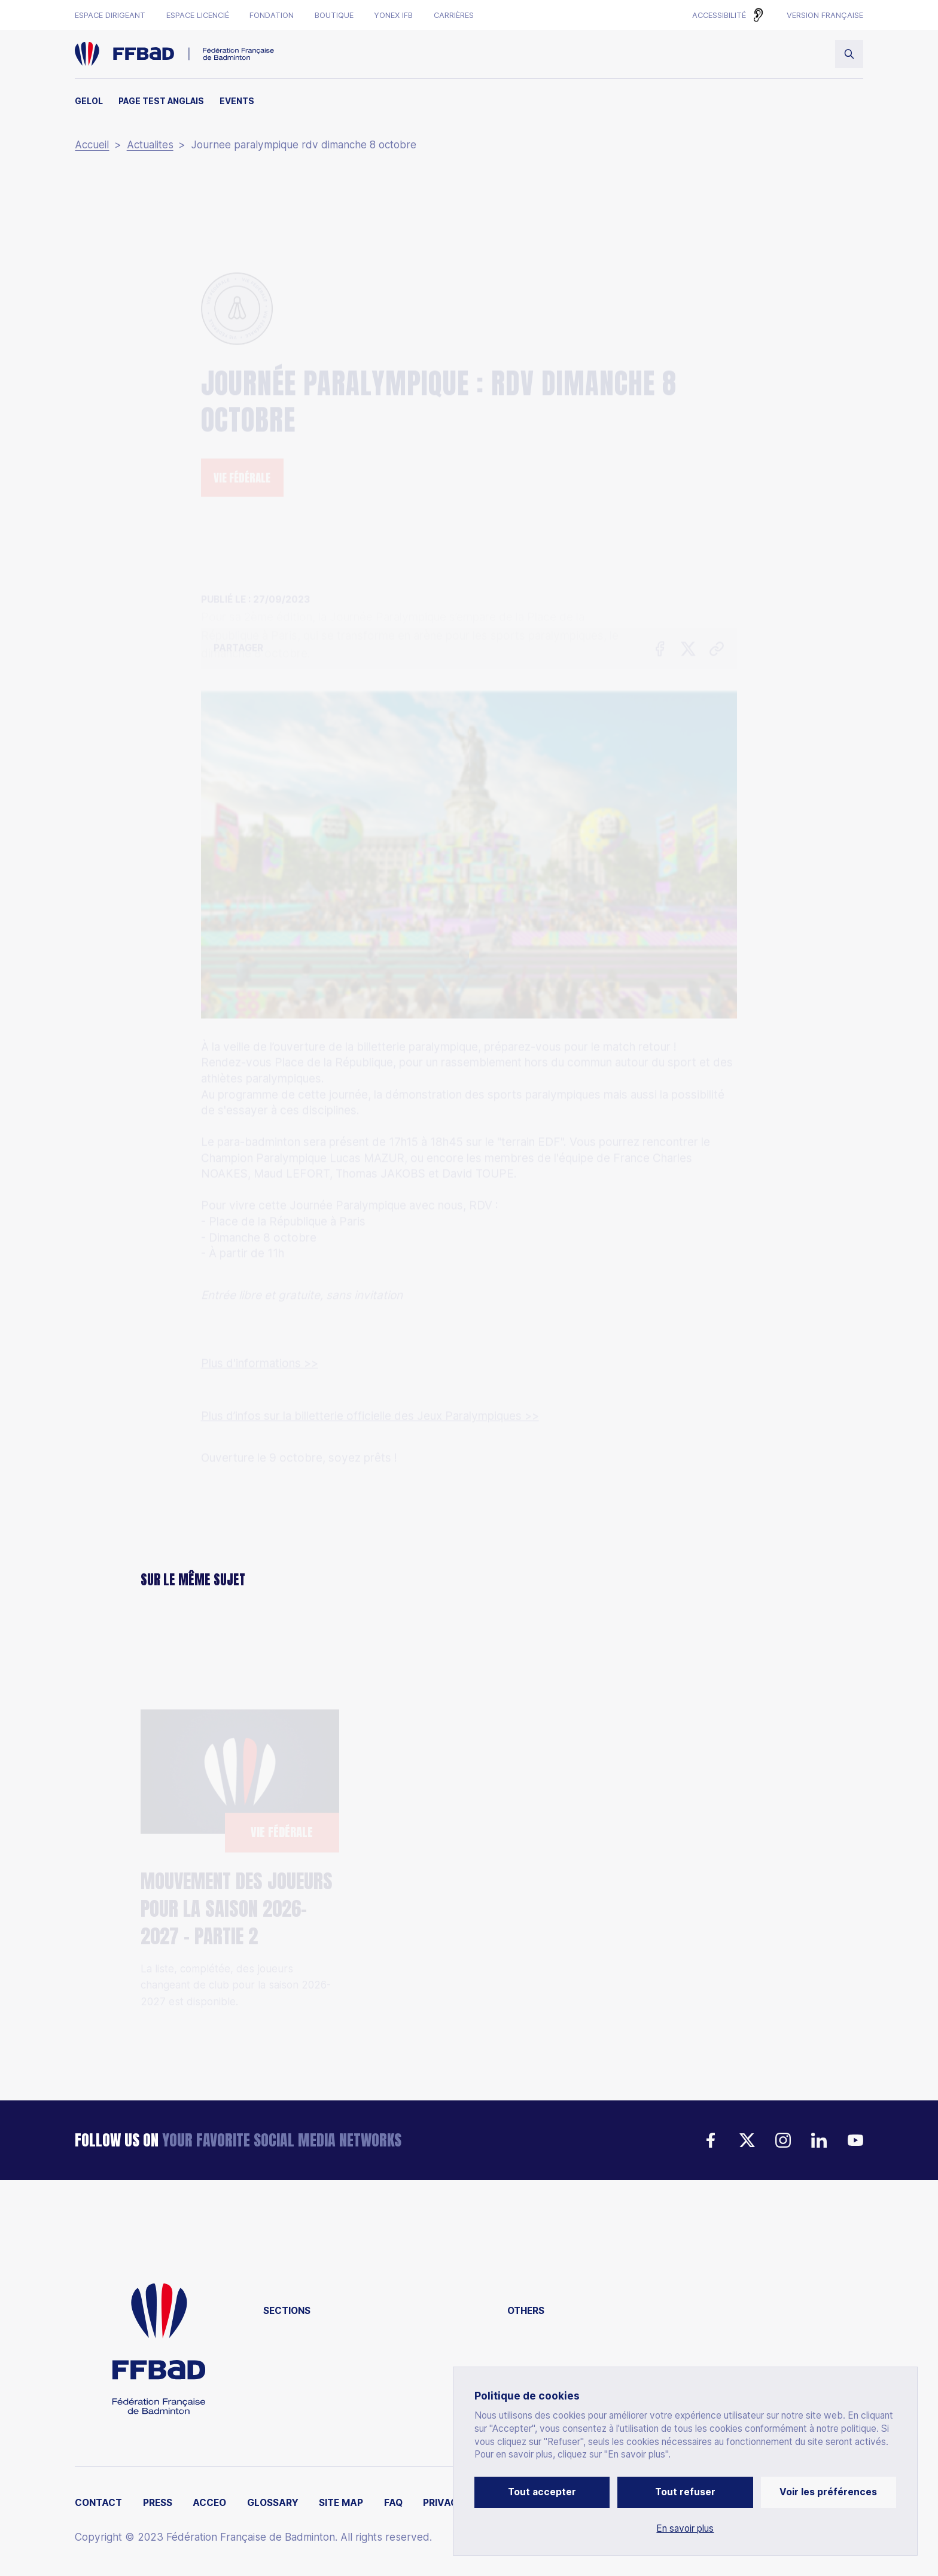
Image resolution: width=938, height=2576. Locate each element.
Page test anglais (161, 101)
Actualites (150, 145)
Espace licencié (197, 15)
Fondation (271, 15)
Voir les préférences (828, 2492)
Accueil (92, 145)
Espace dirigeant (110, 15)
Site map (341, 2503)
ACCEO (209, 2503)
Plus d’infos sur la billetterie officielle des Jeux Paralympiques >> (370, 1325)
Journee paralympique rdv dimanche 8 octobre (303, 145)
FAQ (393, 2503)
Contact (98, 2503)
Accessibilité (719, 15)
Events (237, 101)
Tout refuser (685, 2492)
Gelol (89, 101)
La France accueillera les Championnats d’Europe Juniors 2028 (459, 1899)
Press (157, 2503)
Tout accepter (542, 2492)
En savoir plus (685, 2528)
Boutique (334, 15)
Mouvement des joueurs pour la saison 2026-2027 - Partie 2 (237, 1846)
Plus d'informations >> (259, 1272)
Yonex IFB (393, 15)
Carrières (454, 15)
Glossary (273, 2503)
